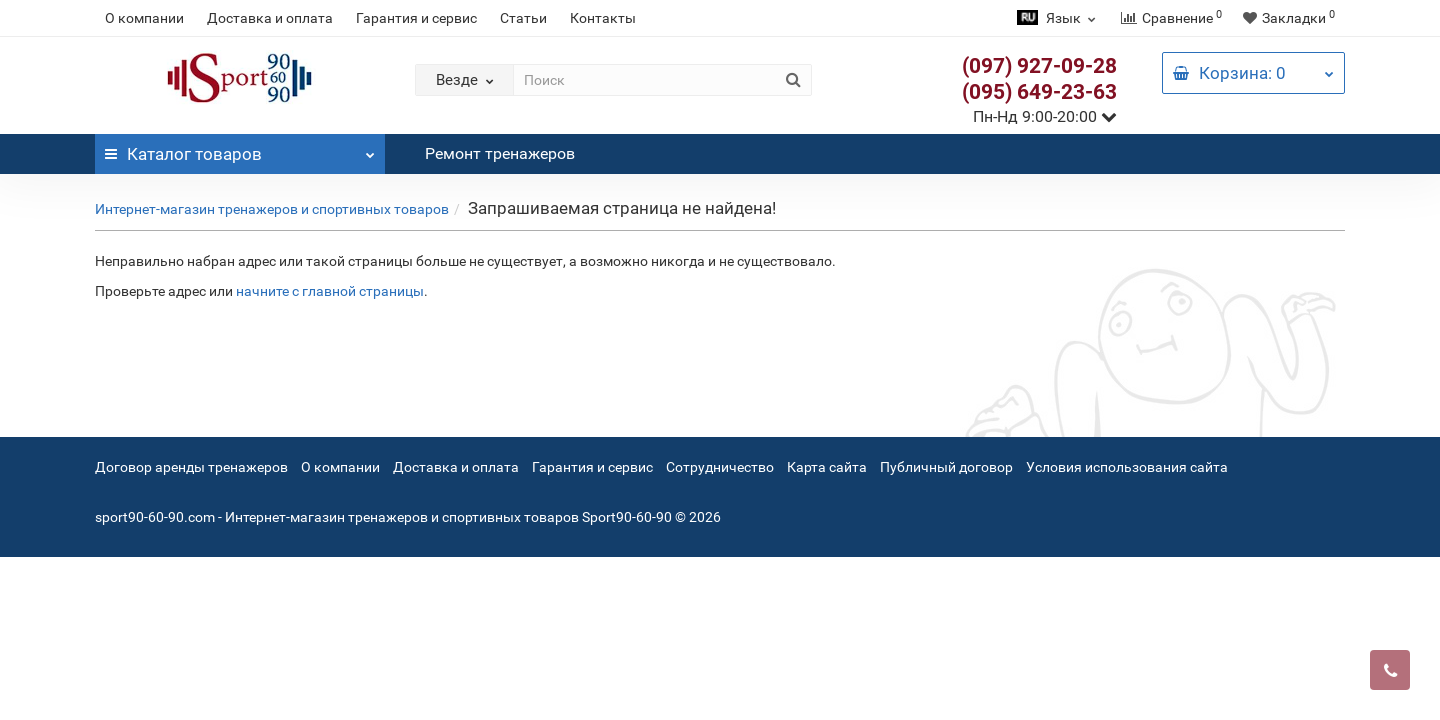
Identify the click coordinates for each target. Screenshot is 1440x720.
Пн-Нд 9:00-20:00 (1045, 116)
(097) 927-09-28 (1039, 66)
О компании (144, 18)
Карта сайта (827, 467)
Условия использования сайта (1127, 467)
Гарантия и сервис (416, 18)
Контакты (603, 18)
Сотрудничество (720, 467)
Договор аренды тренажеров (191, 467)
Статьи (523, 18)
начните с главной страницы (330, 291)
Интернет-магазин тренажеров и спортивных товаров (272, 209)
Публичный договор (946, 467)
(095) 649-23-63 (1039, 92)
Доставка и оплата (270, 18)
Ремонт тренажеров (500, 153)
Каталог (240, 149)
